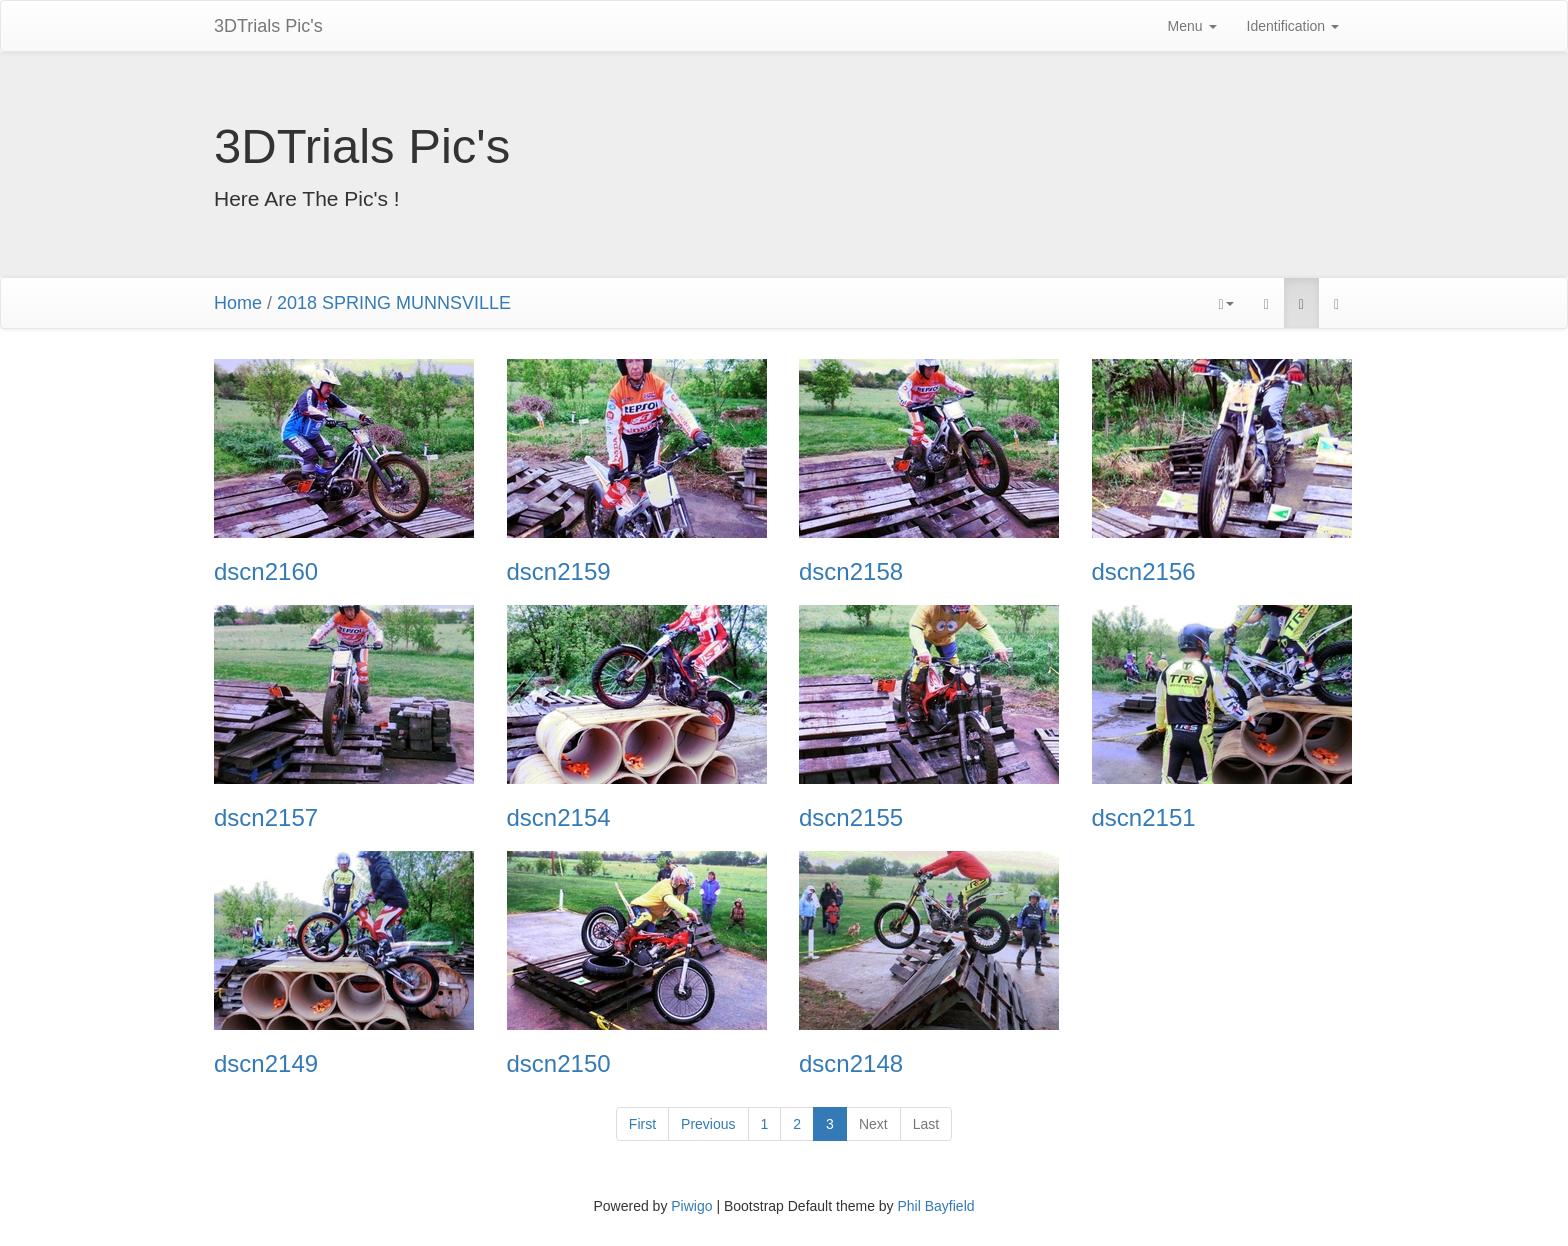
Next (873, 1124)
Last (926, 1124)
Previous (708, 1124)
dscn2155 (851, 818)
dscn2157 (266, 818)
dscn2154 (559, 818)
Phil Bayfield (935, 1206)
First (642, 1124)
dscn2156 (1144, 572)
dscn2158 (851, 572)
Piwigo (691, 1206)
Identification (1293, 26)
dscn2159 (559, 572)
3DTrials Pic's (268, 26)
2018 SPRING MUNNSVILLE (394, 303)
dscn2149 (266, 1064)
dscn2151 (1144, 818)
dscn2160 (266, 572)
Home (238, 303)
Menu (1192, 26)
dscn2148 (851, 1064)
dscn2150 (559, 1064)
